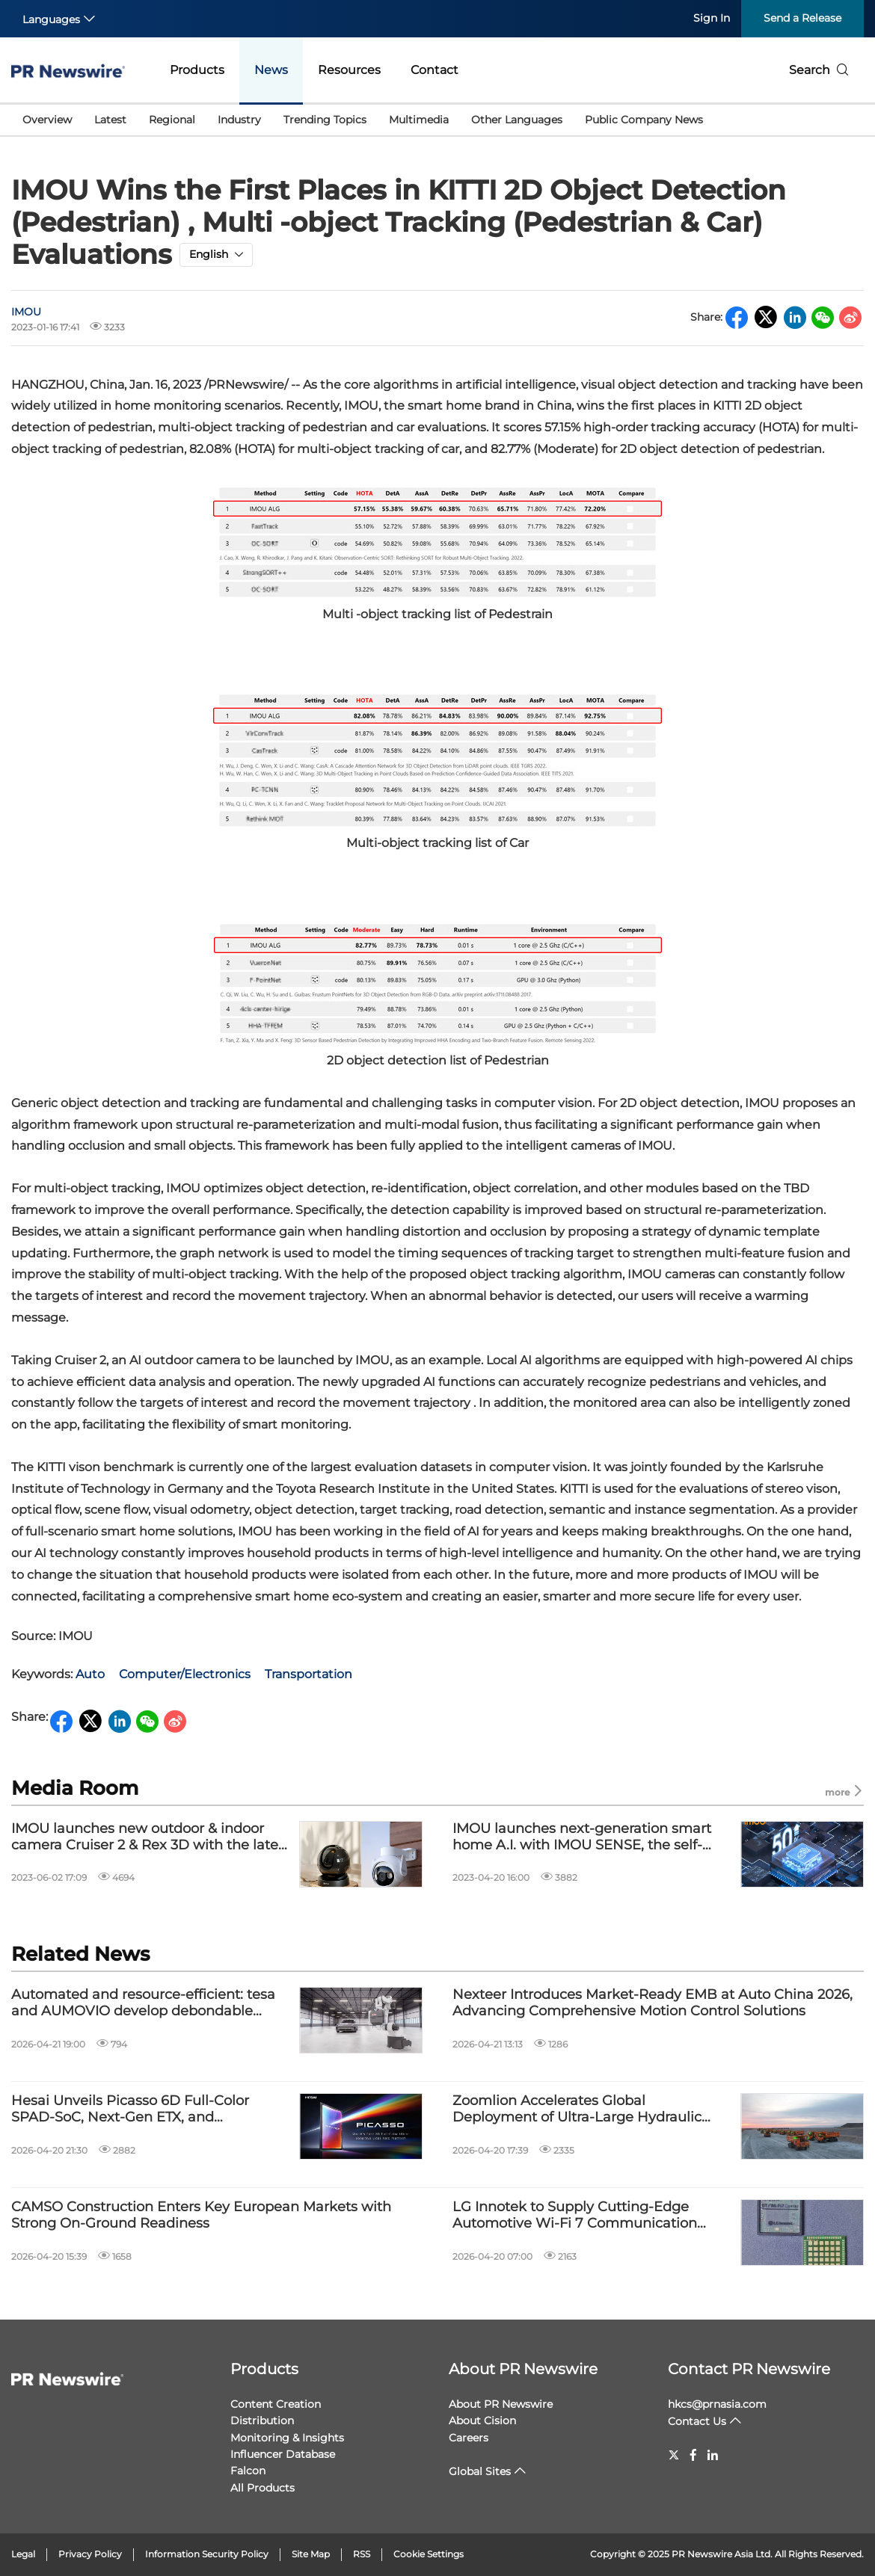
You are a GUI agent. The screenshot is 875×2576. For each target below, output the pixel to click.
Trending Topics (324, 119)
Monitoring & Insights (287, 2437)
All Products (262, 2488)
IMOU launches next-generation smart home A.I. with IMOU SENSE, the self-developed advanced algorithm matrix (582, 1837)
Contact (434, 70)
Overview (47, 119)
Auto (90, 1674)
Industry (239, 119)
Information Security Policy (206, 2554)
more (844, 1791)
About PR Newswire (523, 2369)
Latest (110, 119)
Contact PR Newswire (749, 2369)
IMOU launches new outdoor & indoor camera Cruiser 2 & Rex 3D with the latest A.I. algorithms (150, 1837)
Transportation (308, 1674)
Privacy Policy (90, 2554)
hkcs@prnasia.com (717, 2404)
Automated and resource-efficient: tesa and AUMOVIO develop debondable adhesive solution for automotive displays (151, 2003)
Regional (172, 119)
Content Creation (275, 2404)
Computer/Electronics (185, 1674)
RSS (361, 2554)
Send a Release (802, 18)
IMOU (26, 311)
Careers (468, 2437)
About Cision (482, 2420)
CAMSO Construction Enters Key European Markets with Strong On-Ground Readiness (201, 2215)
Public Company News (644, 119)
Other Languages (516, 119)
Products (197, 70)
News (271, 70)
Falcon (247, 2470)
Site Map (311, 2554)
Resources (349, 70)
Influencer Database (282, 2454)
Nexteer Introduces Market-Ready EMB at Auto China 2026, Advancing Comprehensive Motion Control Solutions (652, 2003)
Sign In (711, 18)
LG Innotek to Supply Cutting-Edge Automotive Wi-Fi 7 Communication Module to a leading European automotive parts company (574, 2215)
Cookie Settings (428, 2554)
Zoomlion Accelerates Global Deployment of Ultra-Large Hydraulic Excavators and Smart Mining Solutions (584, 2109)
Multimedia (419, 119)
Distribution (262, 2420)
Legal (23, 2554)
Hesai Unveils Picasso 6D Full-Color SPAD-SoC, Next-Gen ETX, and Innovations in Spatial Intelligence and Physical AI (140, 2109)
